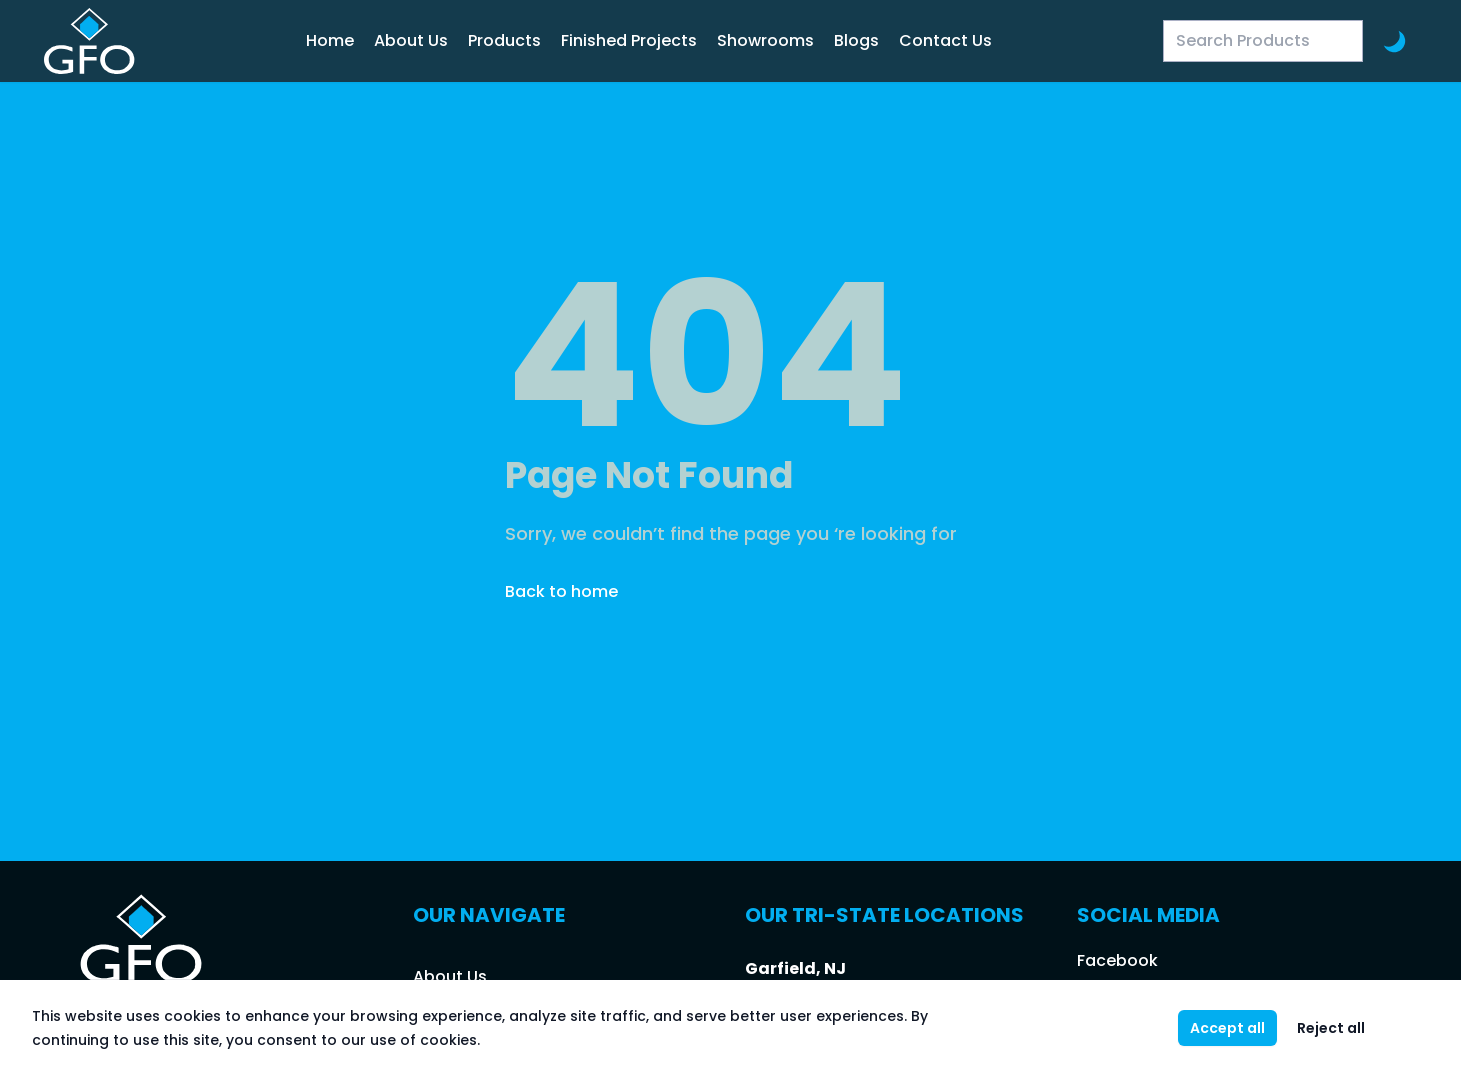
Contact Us (945, 40)
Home (330, 40)
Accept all (1227, 1028)
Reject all (1331, 1028)
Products (504, 40)
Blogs (856, 40)
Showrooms (765, 40)
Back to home (561, 591)
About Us (411, 40)
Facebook (1117, 960)
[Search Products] (1263, 41)
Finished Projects (629, 40)
